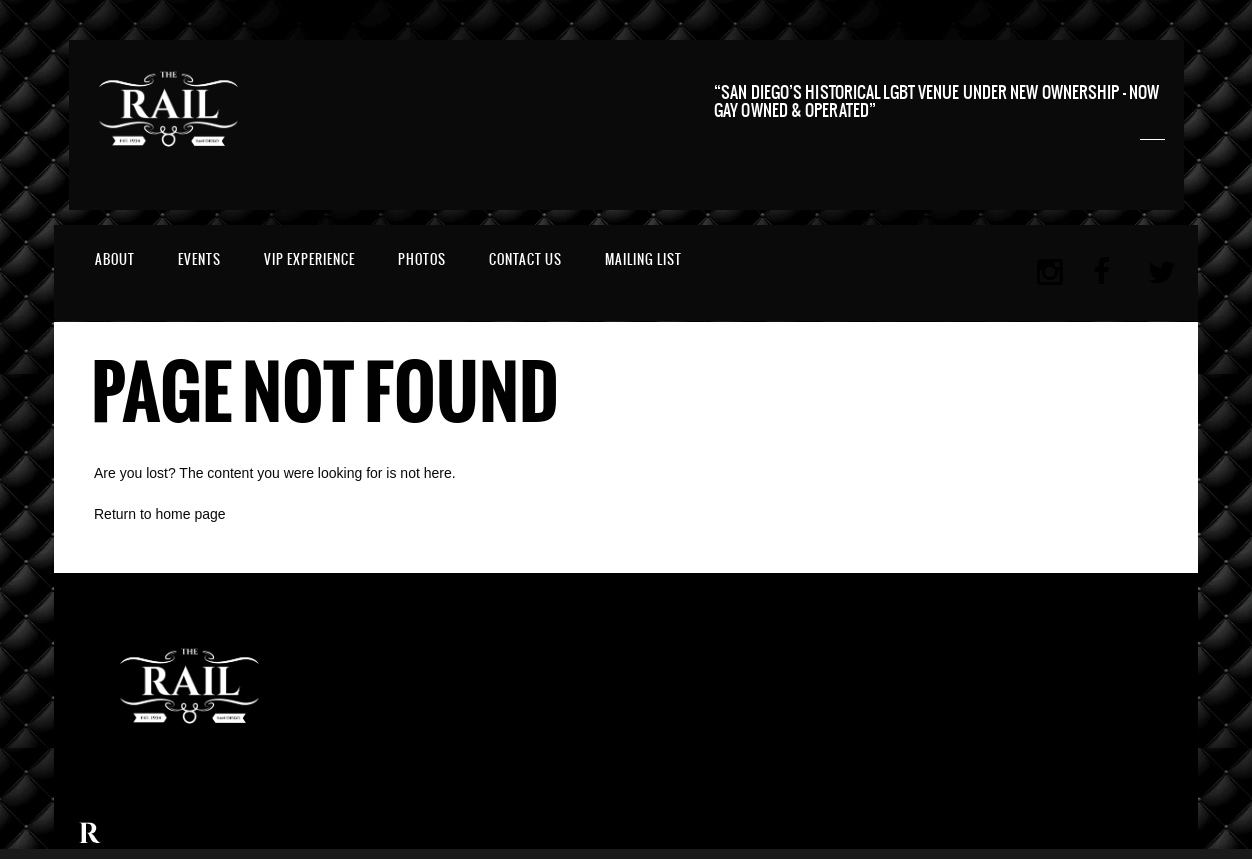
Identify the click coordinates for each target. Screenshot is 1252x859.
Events (199, 259)
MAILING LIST (643, 259)
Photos (422, 259)
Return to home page (160, 514)
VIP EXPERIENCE (309, 259)
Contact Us (525, 259)
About (115, 259)
